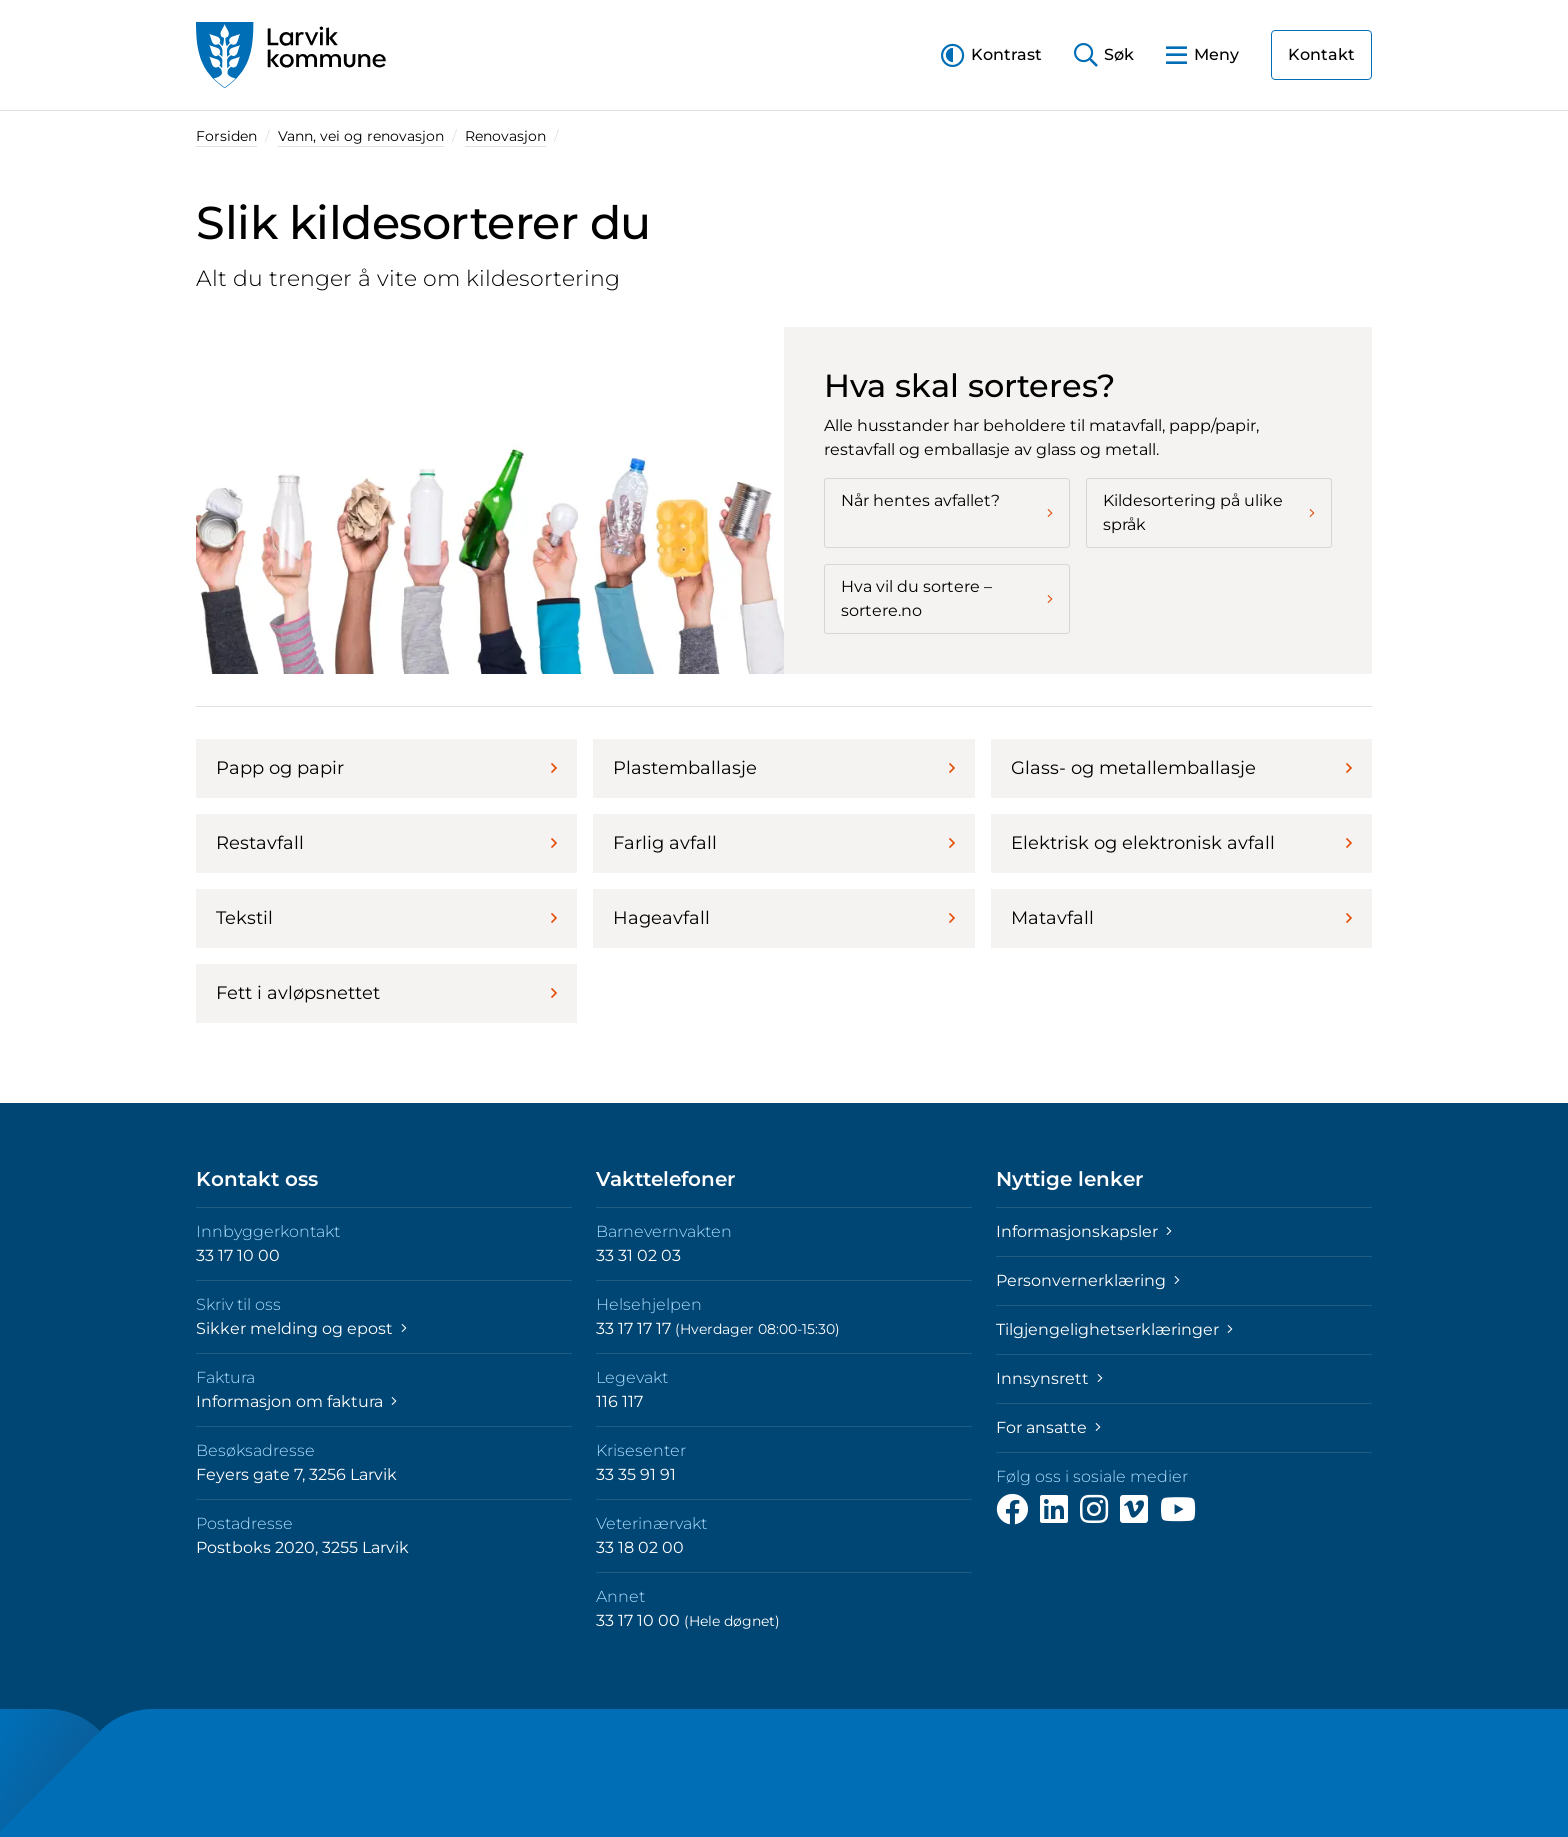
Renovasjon (505, 136)
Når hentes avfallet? (947, 506)
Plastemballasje (783, 768)
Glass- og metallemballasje (1181, 768)
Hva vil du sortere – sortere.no (947, 598)
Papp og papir (386, 768)
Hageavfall (783, 918)
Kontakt (1321, 54)
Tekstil (386, 918)
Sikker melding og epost (301, 1328)
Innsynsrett (1049, 1378)
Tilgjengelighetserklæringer (1114, 1329)
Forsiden (226, 136)
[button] (991, 54)
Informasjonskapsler (1084, 1231)
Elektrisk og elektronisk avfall (1181, 843)
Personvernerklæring (1088, 1280)
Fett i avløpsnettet (386, 993)
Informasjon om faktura (296, 1401)
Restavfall (386, 843)
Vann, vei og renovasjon (361, 136)
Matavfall (1181, 918)
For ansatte (1048, 1427)
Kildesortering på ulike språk (1209, 512)
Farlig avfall (783, 843)
